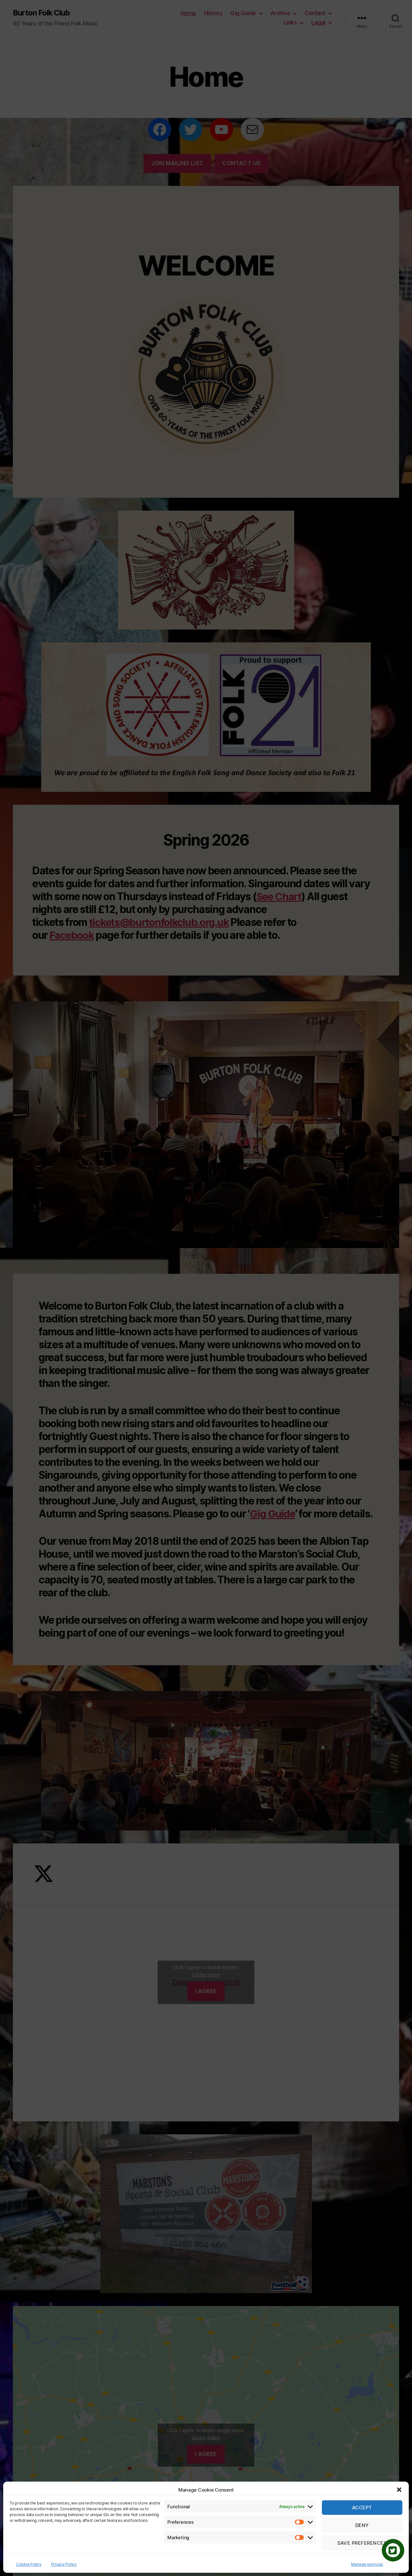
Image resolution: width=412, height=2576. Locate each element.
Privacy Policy (64, 2564)
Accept (362, 2507)
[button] (399, 2489)
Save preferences (362, 2543)
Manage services (367, 2564)
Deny (362, 2525)
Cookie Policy (29, 2564)
